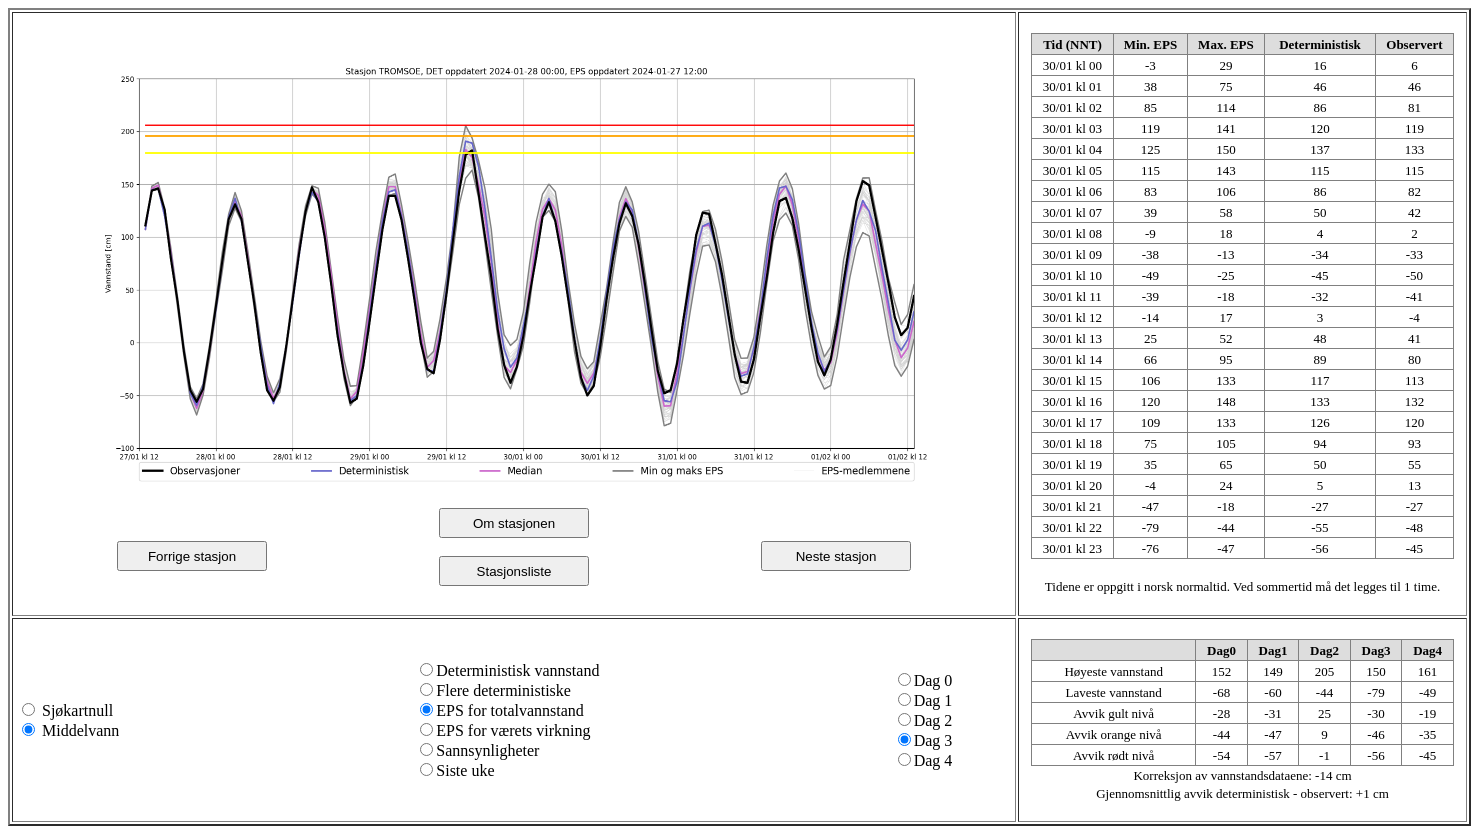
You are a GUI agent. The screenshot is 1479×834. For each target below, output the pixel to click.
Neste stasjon (836, 556)
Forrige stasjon (192, 556)
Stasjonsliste (514, 571)
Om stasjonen (514, 523)
